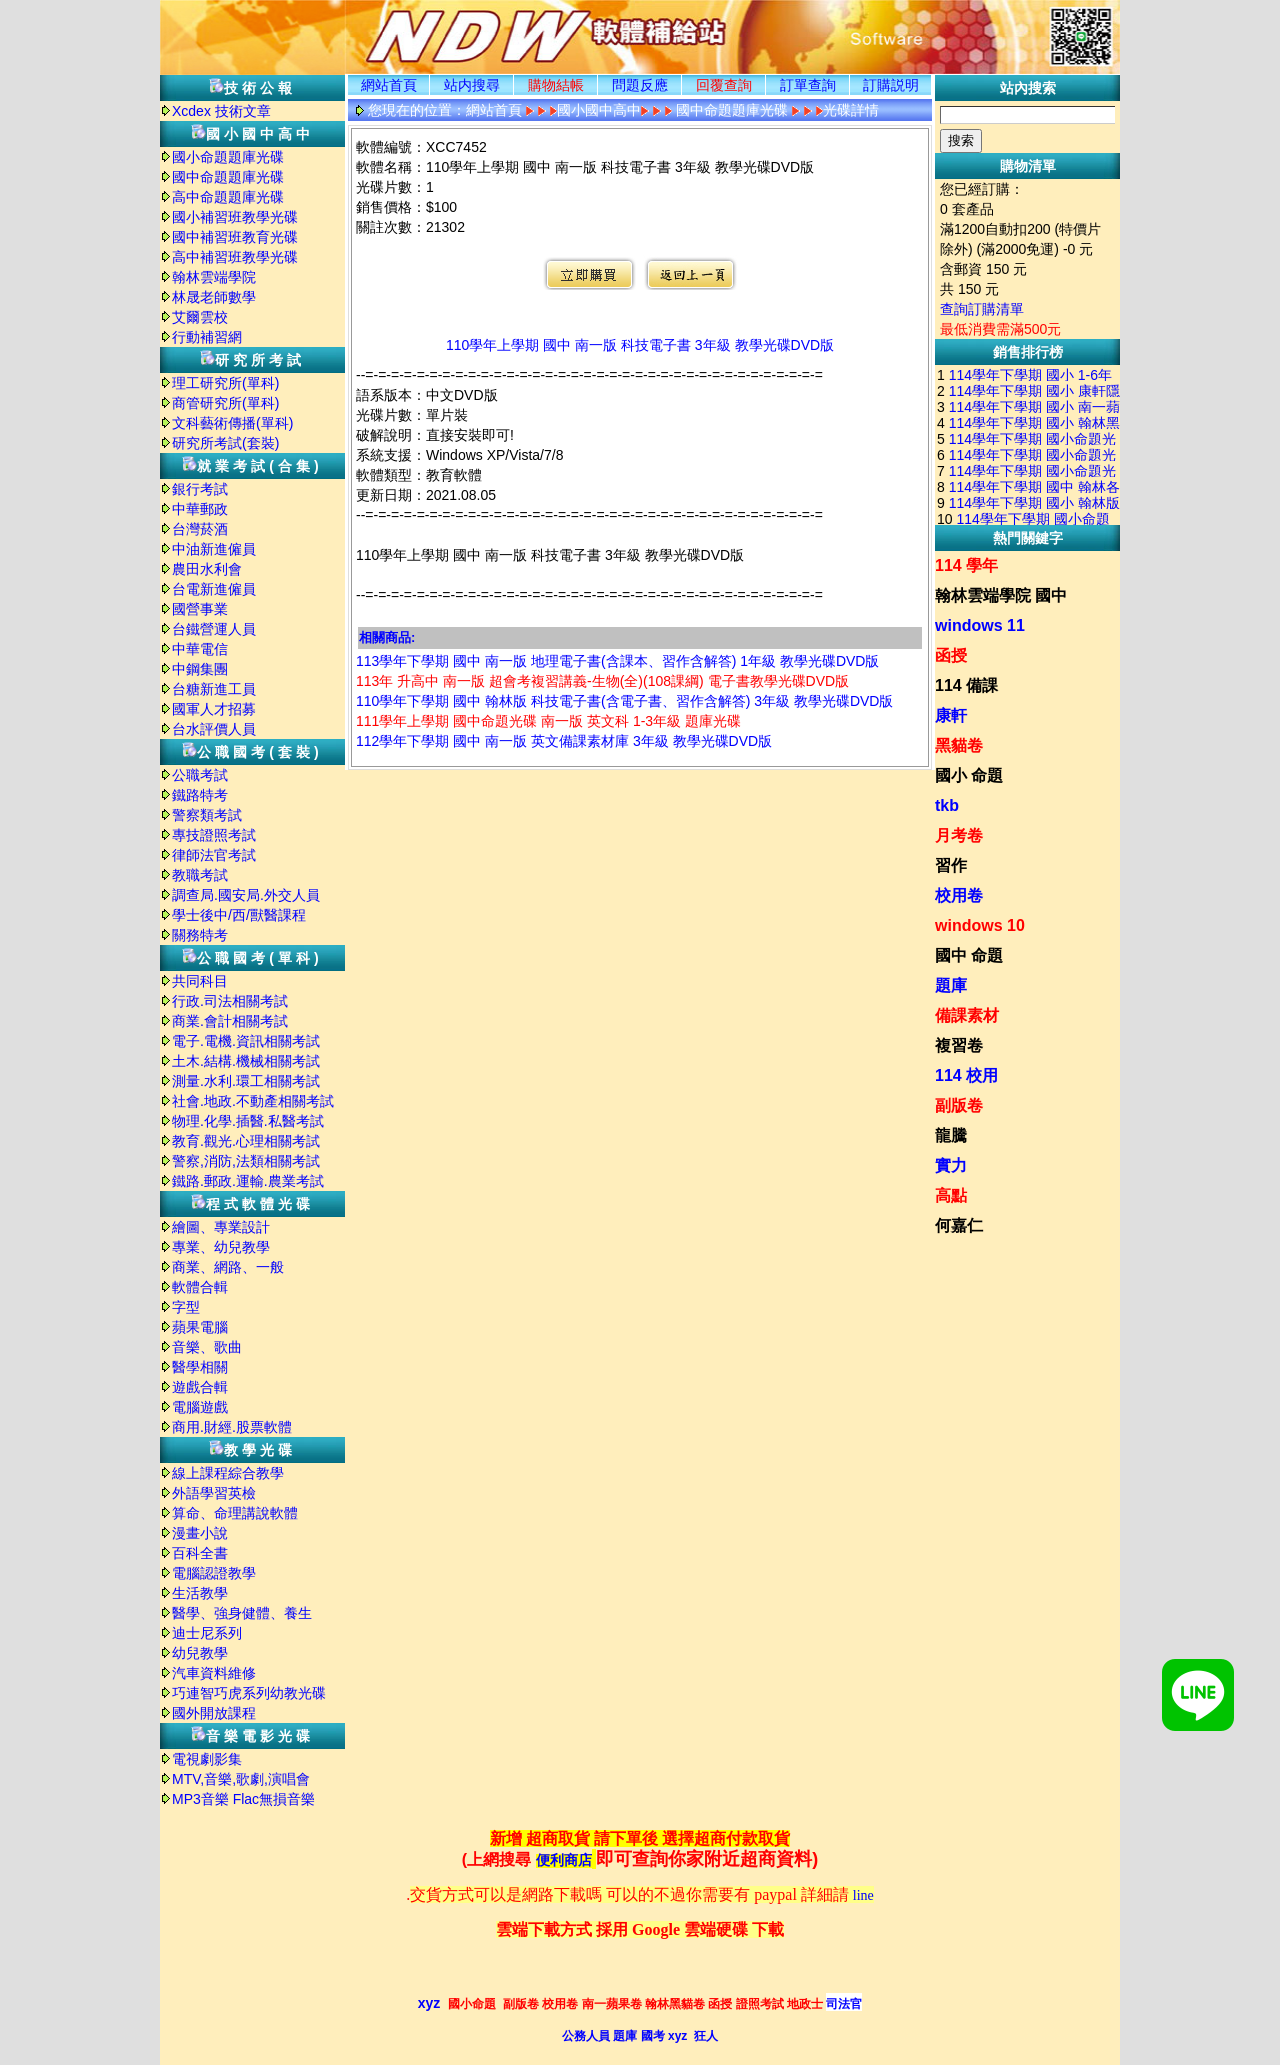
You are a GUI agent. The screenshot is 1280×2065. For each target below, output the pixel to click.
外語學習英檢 (214, 1493)
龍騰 (951, 1135)
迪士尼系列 (207, 1633)
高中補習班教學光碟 (235, 257)
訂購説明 (891, 85)
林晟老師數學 (214, 297)
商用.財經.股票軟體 (232, 1427)
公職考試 (200, 775)
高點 (951, 1195)
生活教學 (200, 1593)
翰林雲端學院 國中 (1001, 595)
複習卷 (959, 1045)
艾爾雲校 (200, 317)
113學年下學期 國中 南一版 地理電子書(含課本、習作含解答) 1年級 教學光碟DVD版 (617, 661)
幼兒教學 (200, 1653)
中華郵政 (200, 509)
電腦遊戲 (200, 1407)
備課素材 (967, 1015)
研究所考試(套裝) (225, 443)
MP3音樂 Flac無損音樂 (243, 1799)
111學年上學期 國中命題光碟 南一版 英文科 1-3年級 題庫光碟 (548, 721)
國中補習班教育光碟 (235, 237)
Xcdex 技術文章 (221, 111)
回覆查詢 (724, 85)
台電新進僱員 (214, 589)
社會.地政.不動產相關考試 (253, 1101)
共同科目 (200, 981)
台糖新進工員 (214, 689)
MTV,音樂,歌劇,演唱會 (241, 1779)
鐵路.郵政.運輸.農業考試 (248, 1181)
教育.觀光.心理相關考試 (246, 1141)
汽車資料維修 (214, 1673)
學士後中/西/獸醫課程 (239, 915)
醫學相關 (200, 1367)
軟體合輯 (200, 1287)
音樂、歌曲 (207, 1347)
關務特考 (200, 935)
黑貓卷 (959, 745)
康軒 (951, 715)
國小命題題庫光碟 (228, 157)
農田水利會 (207, 569)
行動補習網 (207, 337)
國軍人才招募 (214, 709)
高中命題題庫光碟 (228, 197)
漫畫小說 (200, 1533)
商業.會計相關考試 (230, 1021)
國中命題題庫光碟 (228, 177)
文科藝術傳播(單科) (232, 423)
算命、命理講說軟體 (235, 1513)
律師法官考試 (214, 855)
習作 (951, 865)
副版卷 (959, 1105)
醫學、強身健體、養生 (242, 1613)
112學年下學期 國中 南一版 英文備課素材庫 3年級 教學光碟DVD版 (564, 741)
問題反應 (640, 85)
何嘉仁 (959, 1225)
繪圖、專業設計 (221, 1227)
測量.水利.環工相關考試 (246, 1081)
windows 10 (980, 925)
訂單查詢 (808, 85)
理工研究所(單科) (225, 383)
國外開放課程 (214, 1713)
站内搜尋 (472, 85)
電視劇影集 (207, 1759)
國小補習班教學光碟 (235, 217)
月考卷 (959, 835)
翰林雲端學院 (214, 277)
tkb (947, 805)
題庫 (951, 985)
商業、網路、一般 (228, 1267)
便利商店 (564, 1860)
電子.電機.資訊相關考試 (246, 1041)
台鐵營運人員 (214, 629)
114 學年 (966, 565)
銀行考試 (200, 489)
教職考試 (200, 875)
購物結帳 (556, 85)
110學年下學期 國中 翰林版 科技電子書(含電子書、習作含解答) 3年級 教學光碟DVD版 (624, 701)
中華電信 (200, 649)
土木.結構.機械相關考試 (246, 1061)
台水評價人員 (214, 729)
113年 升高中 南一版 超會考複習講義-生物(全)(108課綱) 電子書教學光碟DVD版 (602, 681)
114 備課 (966, 685)
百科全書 (200, 1553)
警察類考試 (207, 815)
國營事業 (200, 609)
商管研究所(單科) (225, 403)
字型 (186, 1307)
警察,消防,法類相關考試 (246, 1161)
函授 (951, 655)
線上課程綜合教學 (228, 1473)
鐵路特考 (200, 795)
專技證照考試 (214, 835)
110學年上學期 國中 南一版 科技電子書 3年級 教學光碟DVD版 (640, 345)
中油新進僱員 (214, 549)
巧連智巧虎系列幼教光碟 (249, 1693)
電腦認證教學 (214, 1573)
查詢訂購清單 (982, 309)
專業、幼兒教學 (221, 1247)
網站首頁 (389, 85)
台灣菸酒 (200, 529)
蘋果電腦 (200, 1327)
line (863, 1895)
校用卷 (959, 895)
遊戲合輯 (200, 1387)
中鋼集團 (200, 669)
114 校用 (966, 1075)
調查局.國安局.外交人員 (246, 895)
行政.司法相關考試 (230, 1001)
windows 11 (980, 625)
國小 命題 (969, 775)
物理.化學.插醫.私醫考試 (248, 1121)
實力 (951, 1165)
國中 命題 (969, 955)
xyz (429, 2003)
